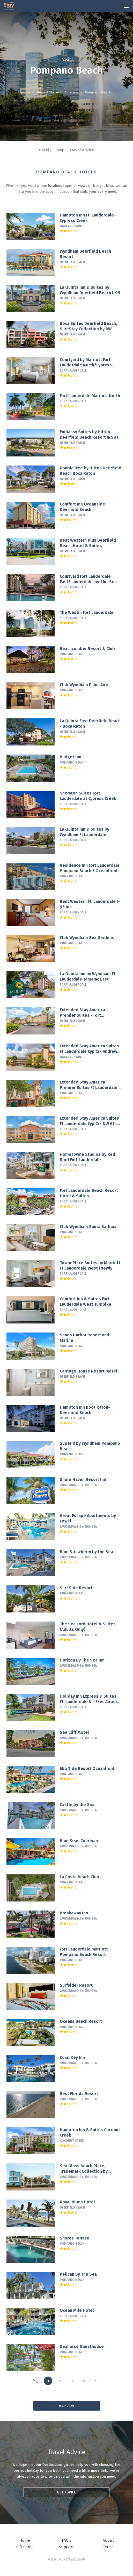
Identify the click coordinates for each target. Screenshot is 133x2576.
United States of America (57, 92)
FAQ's (66, 2540)
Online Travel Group (71, 2559)
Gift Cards (24, 2547)
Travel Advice (82, 150)
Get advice (66, 2492)
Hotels (45, 150)
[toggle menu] (124, 5)
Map (60, 150)
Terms (108, 2547)
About (108, 2540)
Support (66, 2547)
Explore (24, 92)
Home (24, 2540)
